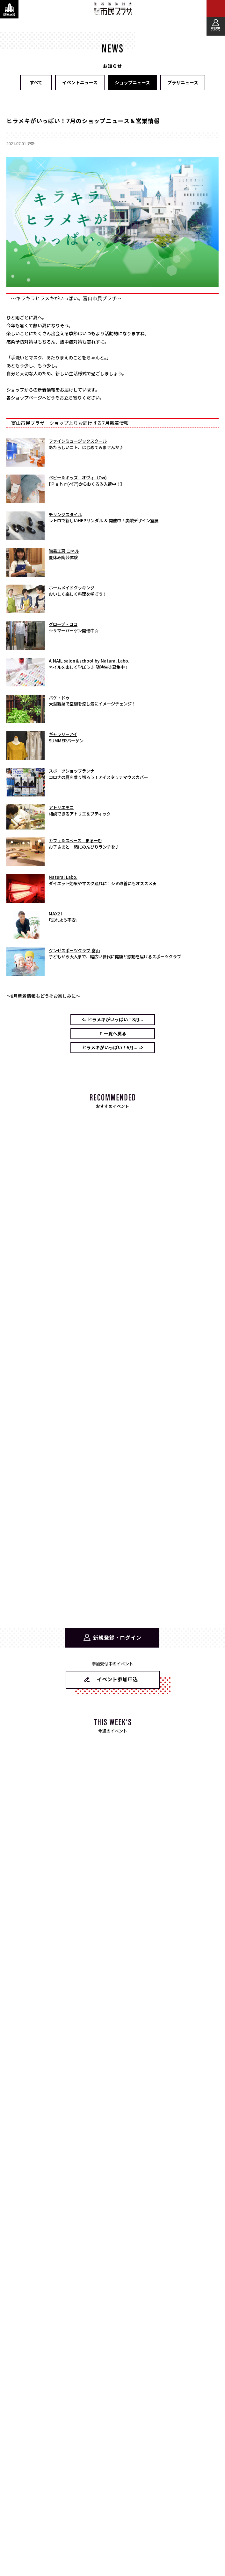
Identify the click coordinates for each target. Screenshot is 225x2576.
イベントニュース (80, 83)
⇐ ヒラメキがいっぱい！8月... (112, 1020)
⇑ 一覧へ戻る (112, 1034)
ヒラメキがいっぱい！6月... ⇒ (112, 1048)
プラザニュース (182, 83)
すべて (36, 83)
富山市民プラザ (112, 9)
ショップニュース (132, 83)
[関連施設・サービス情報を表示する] (9, 9)
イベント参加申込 (117, 1679)
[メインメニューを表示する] (216, 9)
